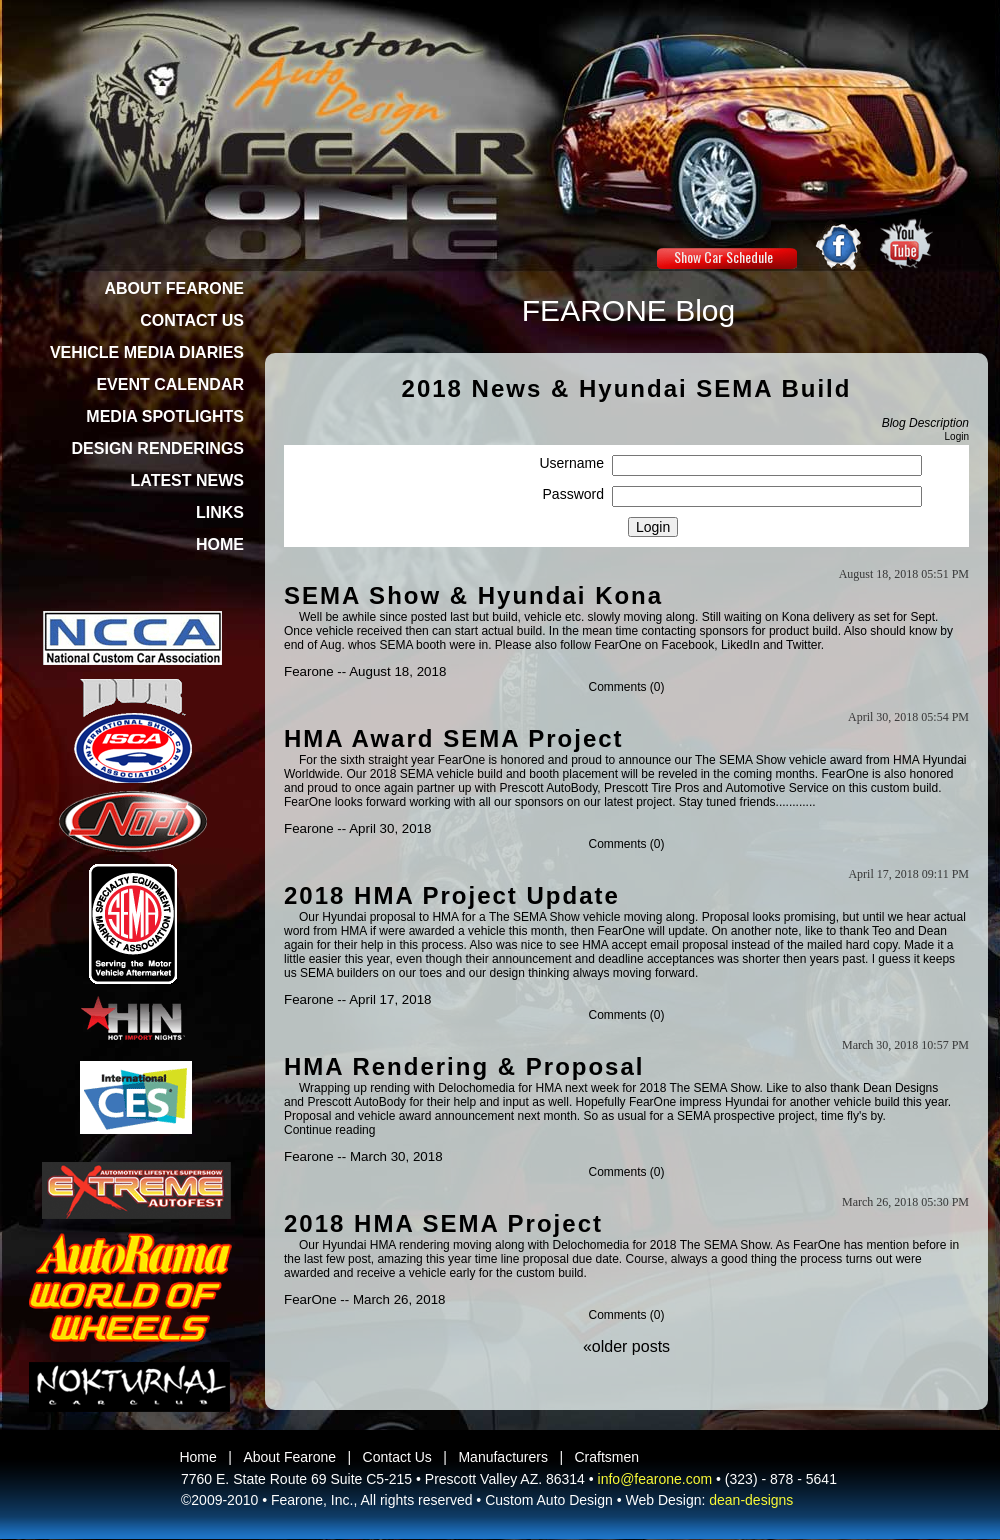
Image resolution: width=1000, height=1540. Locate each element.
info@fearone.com (655, 1479)
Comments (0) (626, 687)
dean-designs (751, 1500)
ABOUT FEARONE (174, 288)
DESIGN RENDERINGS (158, 448)
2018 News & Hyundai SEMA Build (627, 388)
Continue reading (329, 1130)
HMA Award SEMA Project (454, 738)
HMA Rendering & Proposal (464, 1066)
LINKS (220, 512)
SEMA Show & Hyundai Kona (473, 595)
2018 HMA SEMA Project (443, 1223)
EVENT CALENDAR (170, 384)
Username (571, 463)
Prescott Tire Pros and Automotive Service (716, 788)
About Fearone (289, 1457)
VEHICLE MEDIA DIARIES (147, 352)
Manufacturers (502, 1457)
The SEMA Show (740, 760)
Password (573, 494)
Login (957, 436)
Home (197, 1457)
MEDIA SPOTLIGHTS (165, 416)
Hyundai (747, 1102)
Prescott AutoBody (548, 788)
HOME (220, 544)
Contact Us (397, 1457)
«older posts (626, 1346)
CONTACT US (192, 320)
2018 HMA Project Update (452, 895)
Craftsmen (607, 1457)
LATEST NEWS (187, 480)
